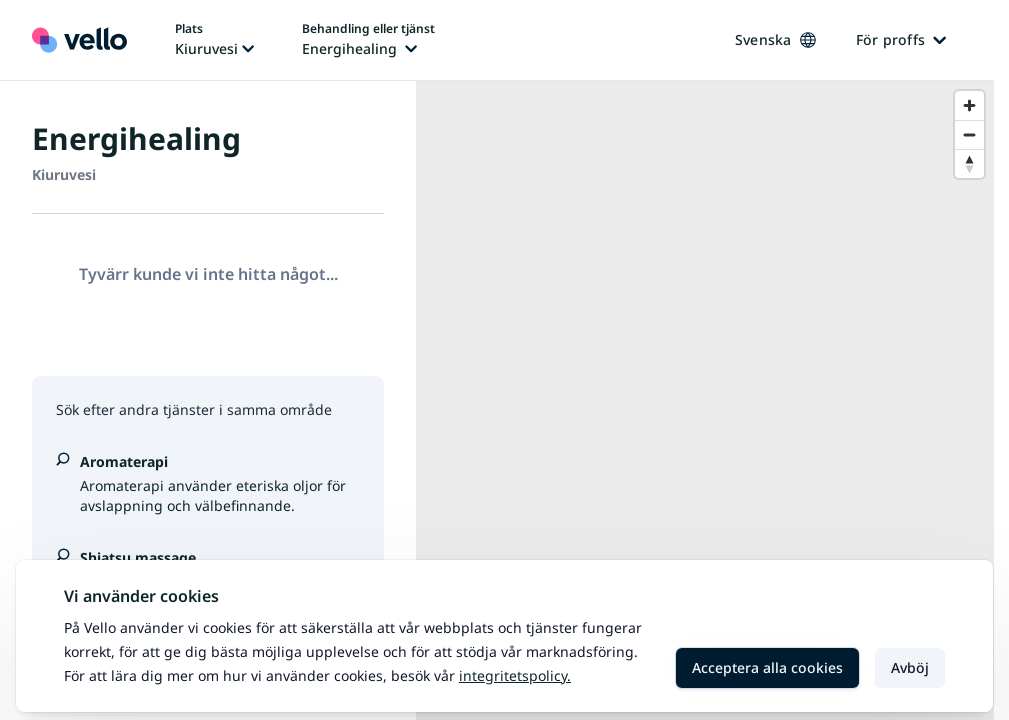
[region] (705, 400)
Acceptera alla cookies (767, 667)
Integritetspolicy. (515, 675)
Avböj (910, 667)
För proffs (901, 39)
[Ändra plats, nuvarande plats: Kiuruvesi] (214, 40)
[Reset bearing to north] (969, 163)
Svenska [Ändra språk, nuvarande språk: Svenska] (775, 39)
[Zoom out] (969, 134)
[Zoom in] (969, 105)
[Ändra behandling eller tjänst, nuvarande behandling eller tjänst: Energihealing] (368, 40)
